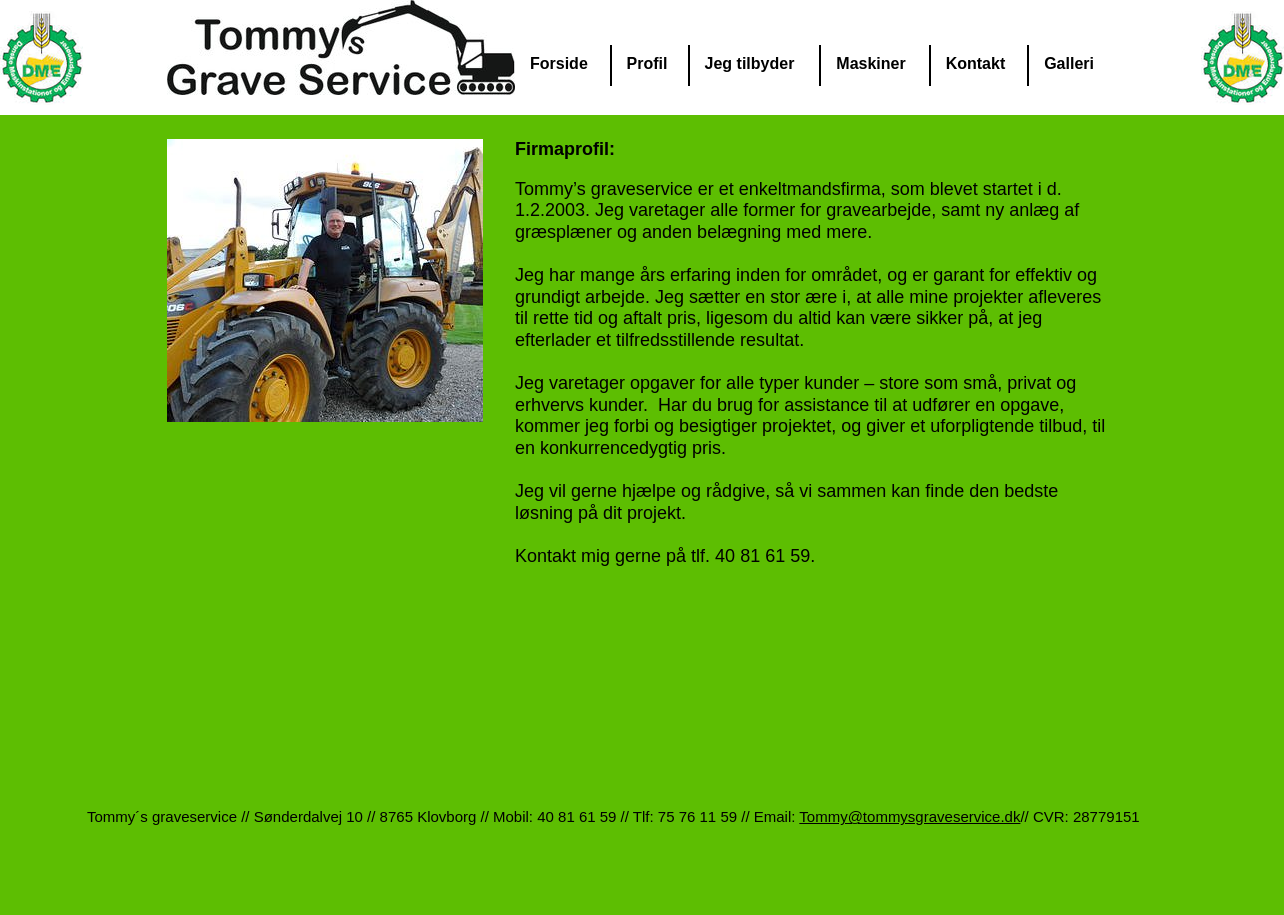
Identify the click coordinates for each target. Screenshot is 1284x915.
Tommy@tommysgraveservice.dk (909, 816)
